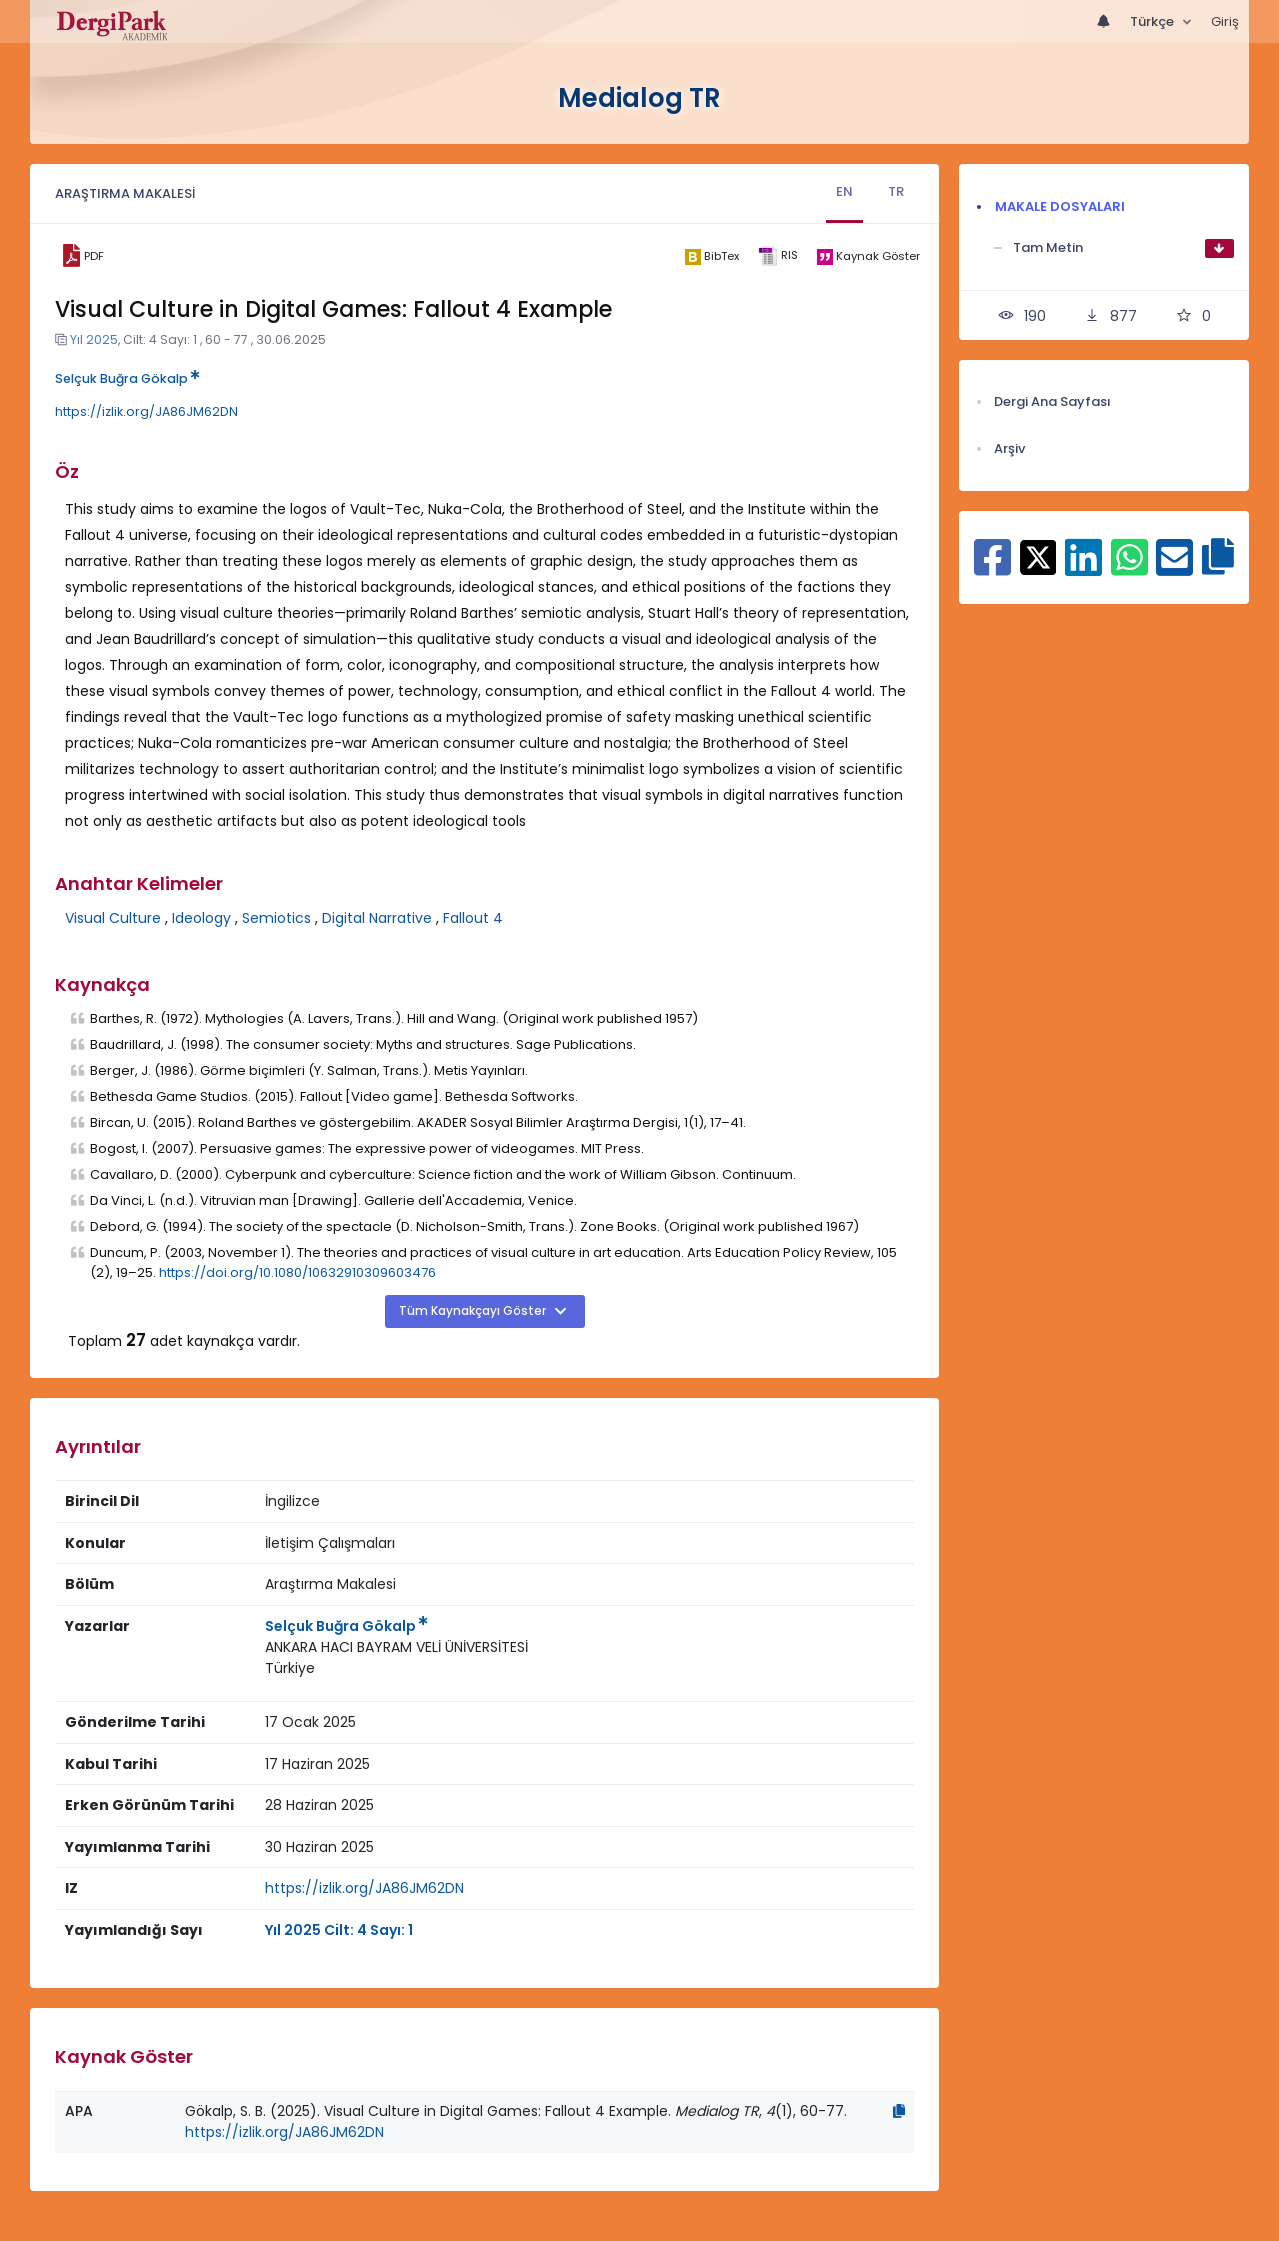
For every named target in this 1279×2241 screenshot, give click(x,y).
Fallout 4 (473, 918)
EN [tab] (844, 191)
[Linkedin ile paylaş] (1083, 568)
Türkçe (1153, 21)
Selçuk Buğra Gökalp (127, 378)
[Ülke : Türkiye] (290, 1668)
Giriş (1225, 21)
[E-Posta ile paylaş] (1174, 568)
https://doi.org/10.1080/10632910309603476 (297, 1272)
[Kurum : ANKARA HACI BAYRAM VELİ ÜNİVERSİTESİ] (396, 1647)
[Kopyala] (899, 2111)
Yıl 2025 (94, 339)
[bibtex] (711, 256)
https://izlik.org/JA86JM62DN (146, 411)
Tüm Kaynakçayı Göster (474, 1311)
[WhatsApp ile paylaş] (1129, 568)
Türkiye (290, 1668)
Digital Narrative (377, 918)
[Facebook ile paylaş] (992, 568)
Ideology (201, 918)
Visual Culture (113, 918)
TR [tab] (896, 191)
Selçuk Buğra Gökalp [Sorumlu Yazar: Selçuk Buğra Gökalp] (346, 1626)
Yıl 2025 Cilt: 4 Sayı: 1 (339, 1930)
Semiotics (276, 918)
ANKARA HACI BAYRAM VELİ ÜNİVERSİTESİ (396, 1647)
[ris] (777, 256)
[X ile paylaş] (1038, 556)
